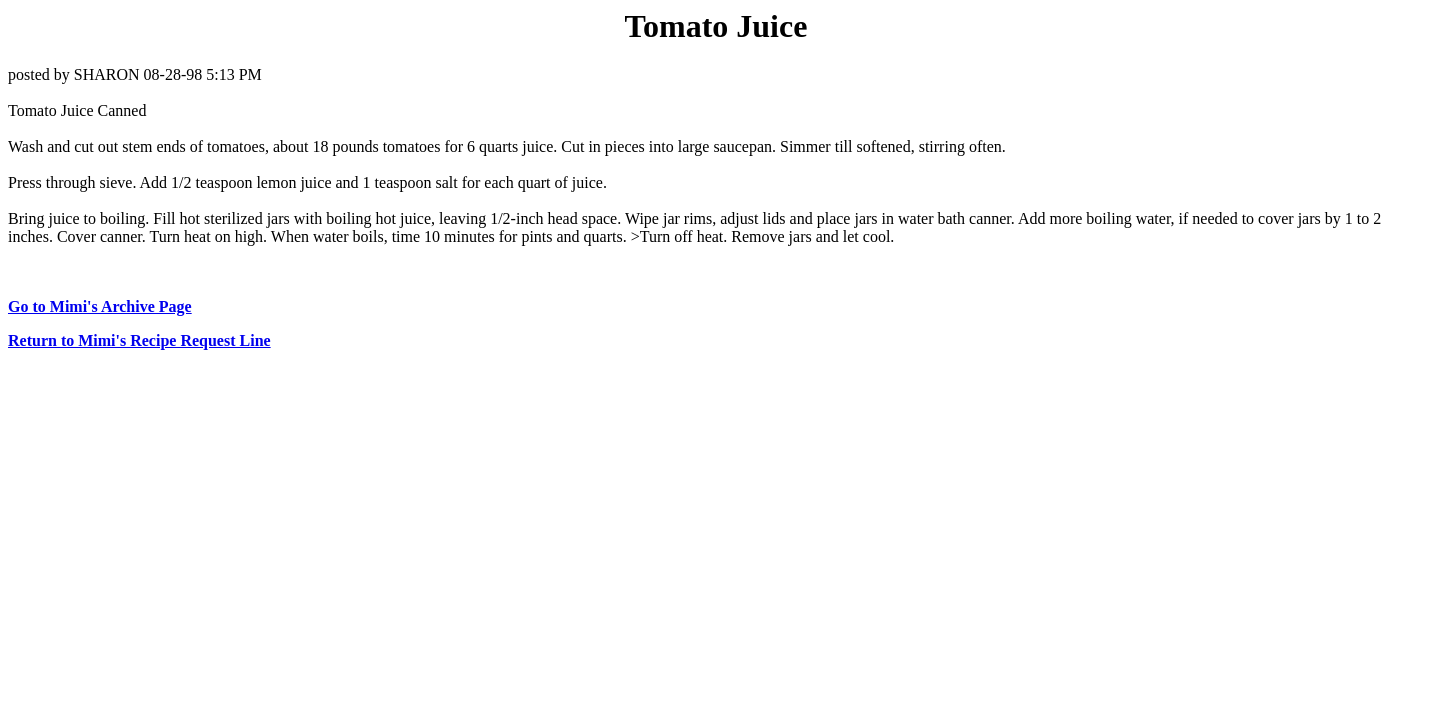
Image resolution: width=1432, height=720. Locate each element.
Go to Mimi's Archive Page (100, 306)
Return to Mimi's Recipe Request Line (139, 340)
